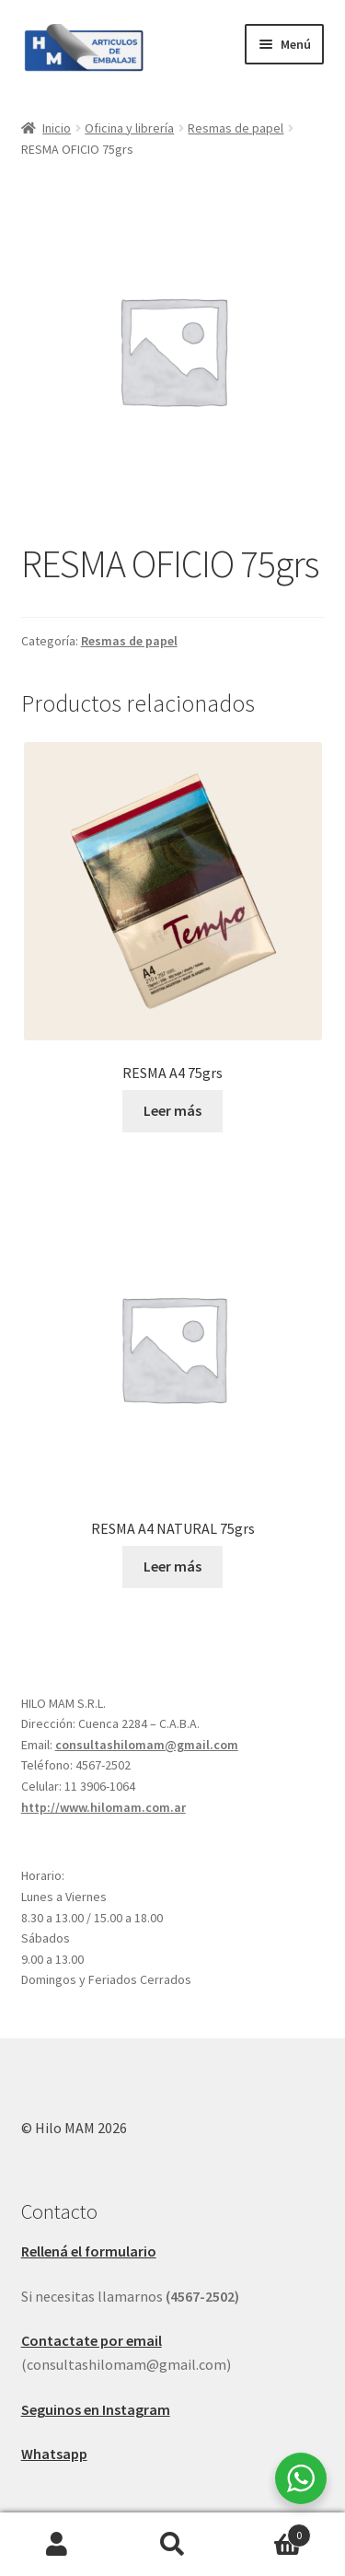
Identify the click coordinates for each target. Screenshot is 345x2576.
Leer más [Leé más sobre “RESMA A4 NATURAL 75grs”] (172, 1566)
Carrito (270, 2531)
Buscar (172, 2544)
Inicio (56, 128)
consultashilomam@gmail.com (146, 1744)
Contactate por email (91, 2340)
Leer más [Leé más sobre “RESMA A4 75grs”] (172, 1110)
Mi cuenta (57, 2544)
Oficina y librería (129, 128)
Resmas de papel (235, 128)
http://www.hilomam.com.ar (103, 1807)
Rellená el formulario (88, 2251)
